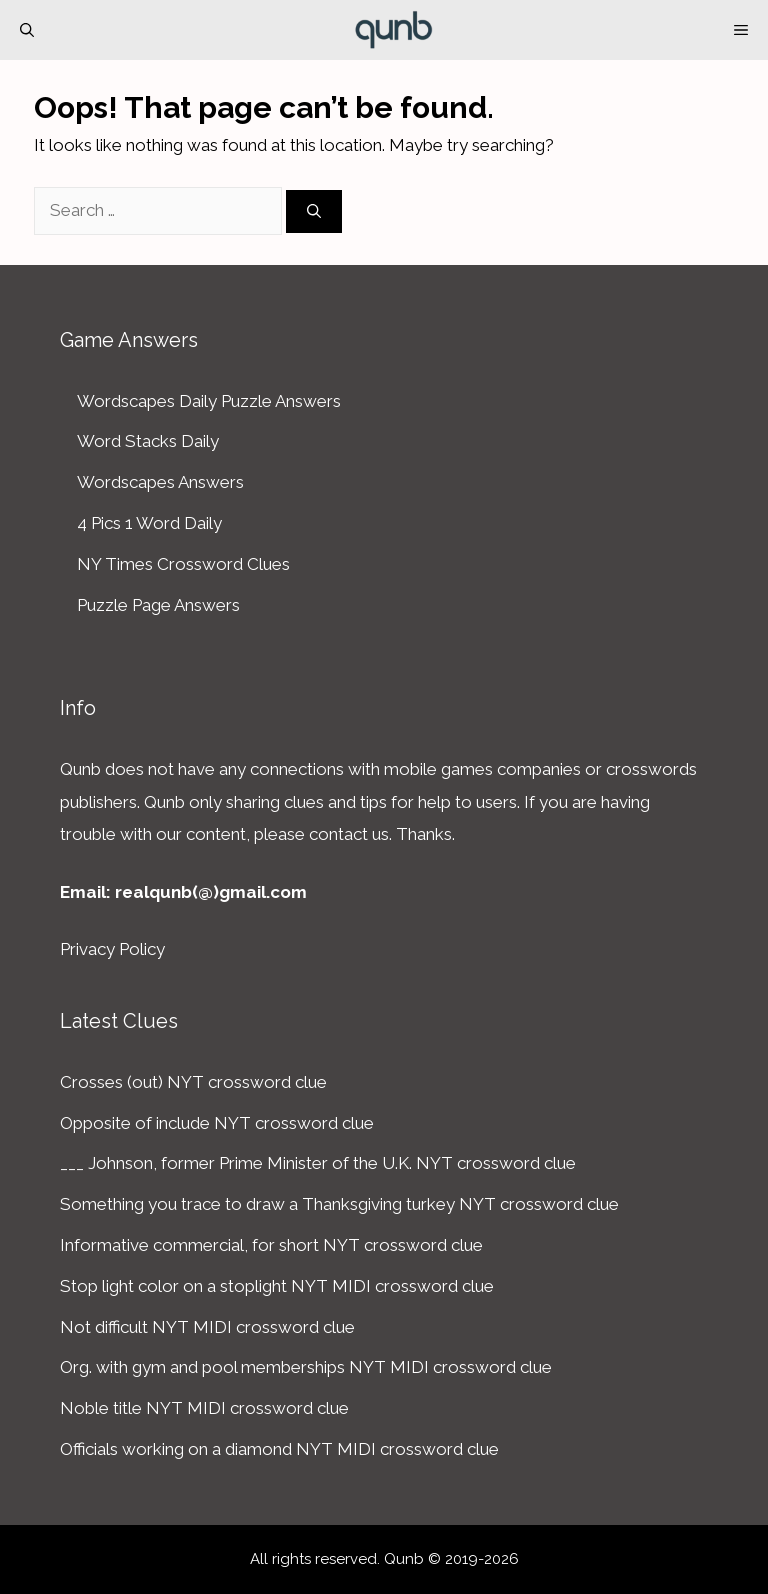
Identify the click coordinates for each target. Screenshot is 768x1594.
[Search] (314, 211)
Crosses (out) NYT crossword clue (193, 1082)
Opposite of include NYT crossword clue (217, 1123)
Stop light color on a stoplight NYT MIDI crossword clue (277, 1286)
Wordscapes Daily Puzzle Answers (209, 401)
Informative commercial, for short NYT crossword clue (271, 1245)
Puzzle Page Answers (158, 605)
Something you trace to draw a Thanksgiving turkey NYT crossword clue (339, 1204)
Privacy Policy (112, 949)
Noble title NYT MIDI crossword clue (204, 1408)
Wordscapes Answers (160, 482)
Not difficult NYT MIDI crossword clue (207, 1327)
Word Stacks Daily (148, 441)
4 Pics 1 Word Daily (149, 523)
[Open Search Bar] (27, 30)
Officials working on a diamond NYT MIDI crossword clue (279, 1449)
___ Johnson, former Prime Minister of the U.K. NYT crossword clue (318, 1163)
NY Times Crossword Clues (183, 564)
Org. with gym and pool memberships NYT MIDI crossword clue (306, 1367)
